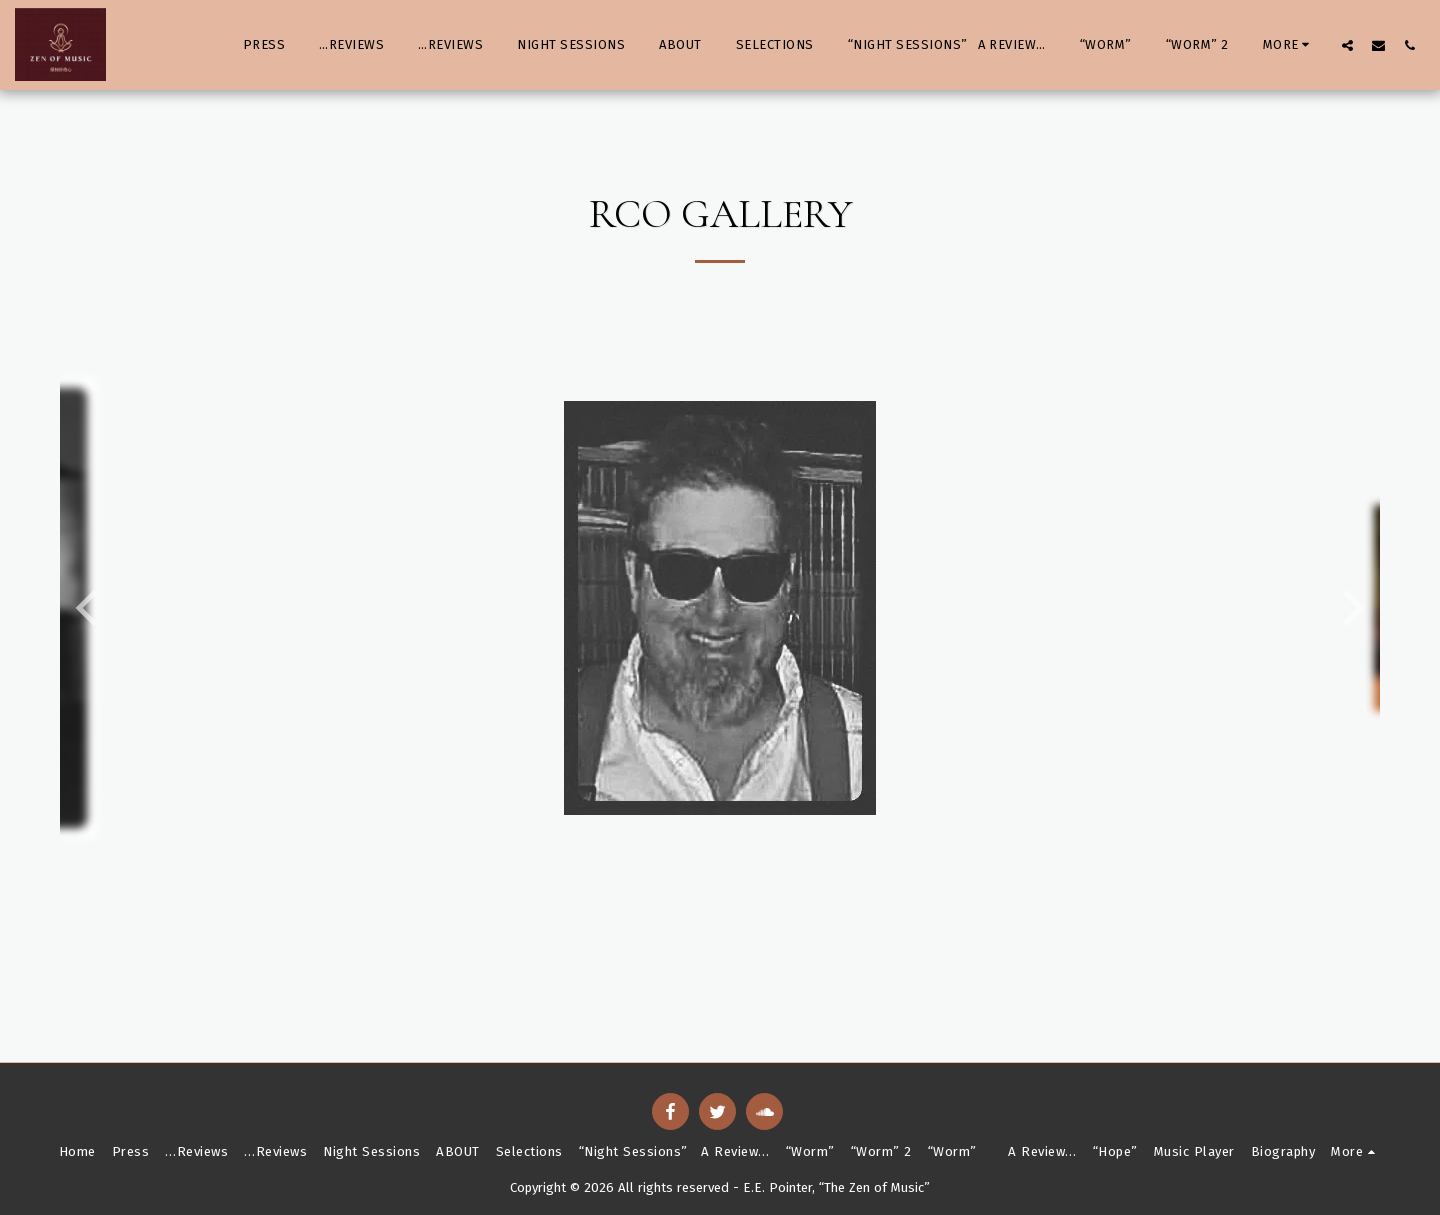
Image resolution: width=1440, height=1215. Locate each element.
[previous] (90, 608)
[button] (1347, 45)
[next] (1350, 608)
